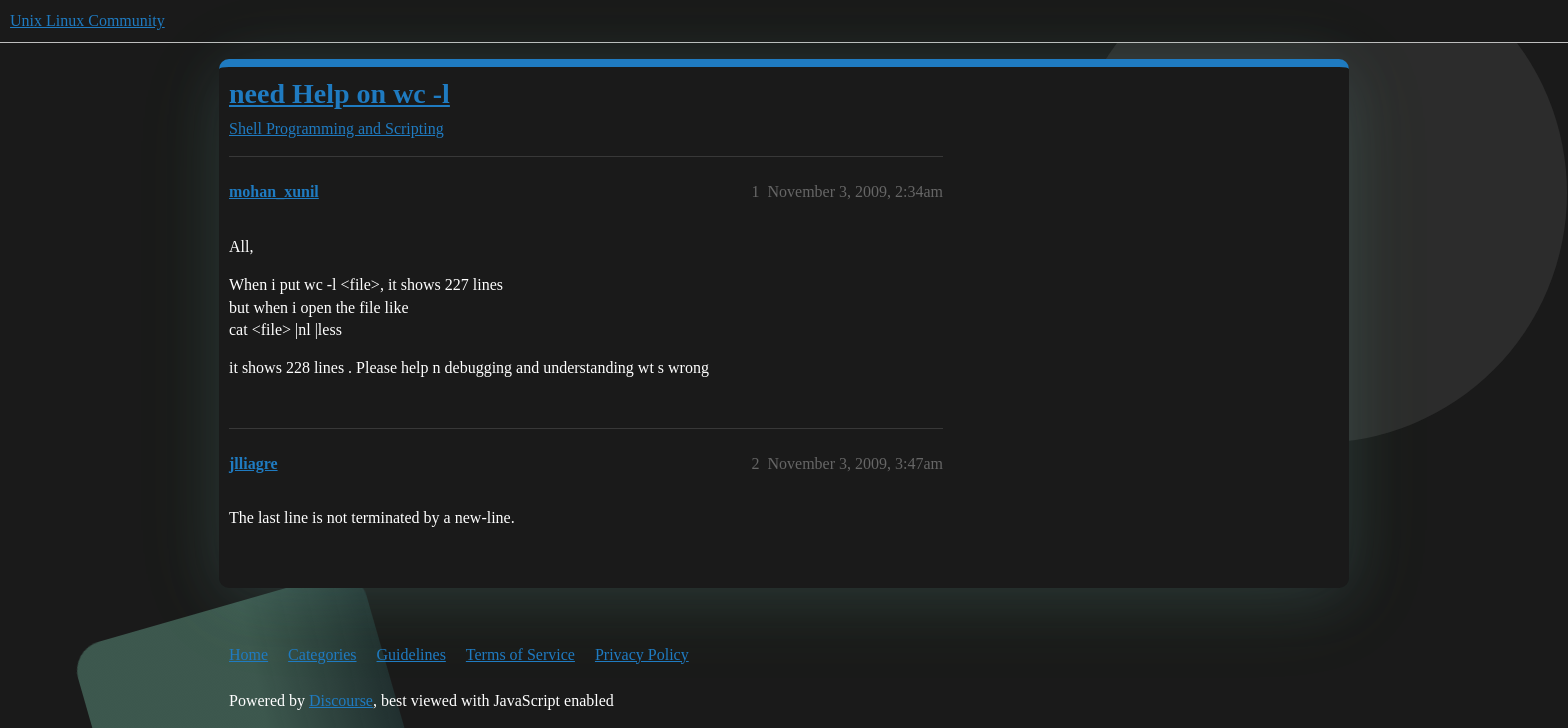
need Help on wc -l (339, 93)
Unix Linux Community (87, 20)
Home (248, 654)
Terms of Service (520, 654)
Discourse (341, 700)
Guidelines (411, 654)
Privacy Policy (642, 654)
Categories (322, 654)
